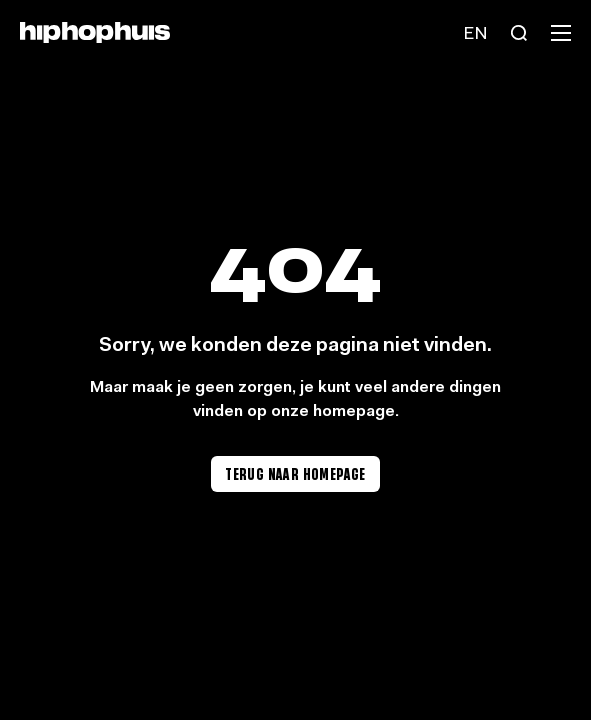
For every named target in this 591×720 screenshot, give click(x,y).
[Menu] (561, 33)
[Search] (519, 33)
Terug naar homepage (295, 473)
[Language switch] (475, 33)
